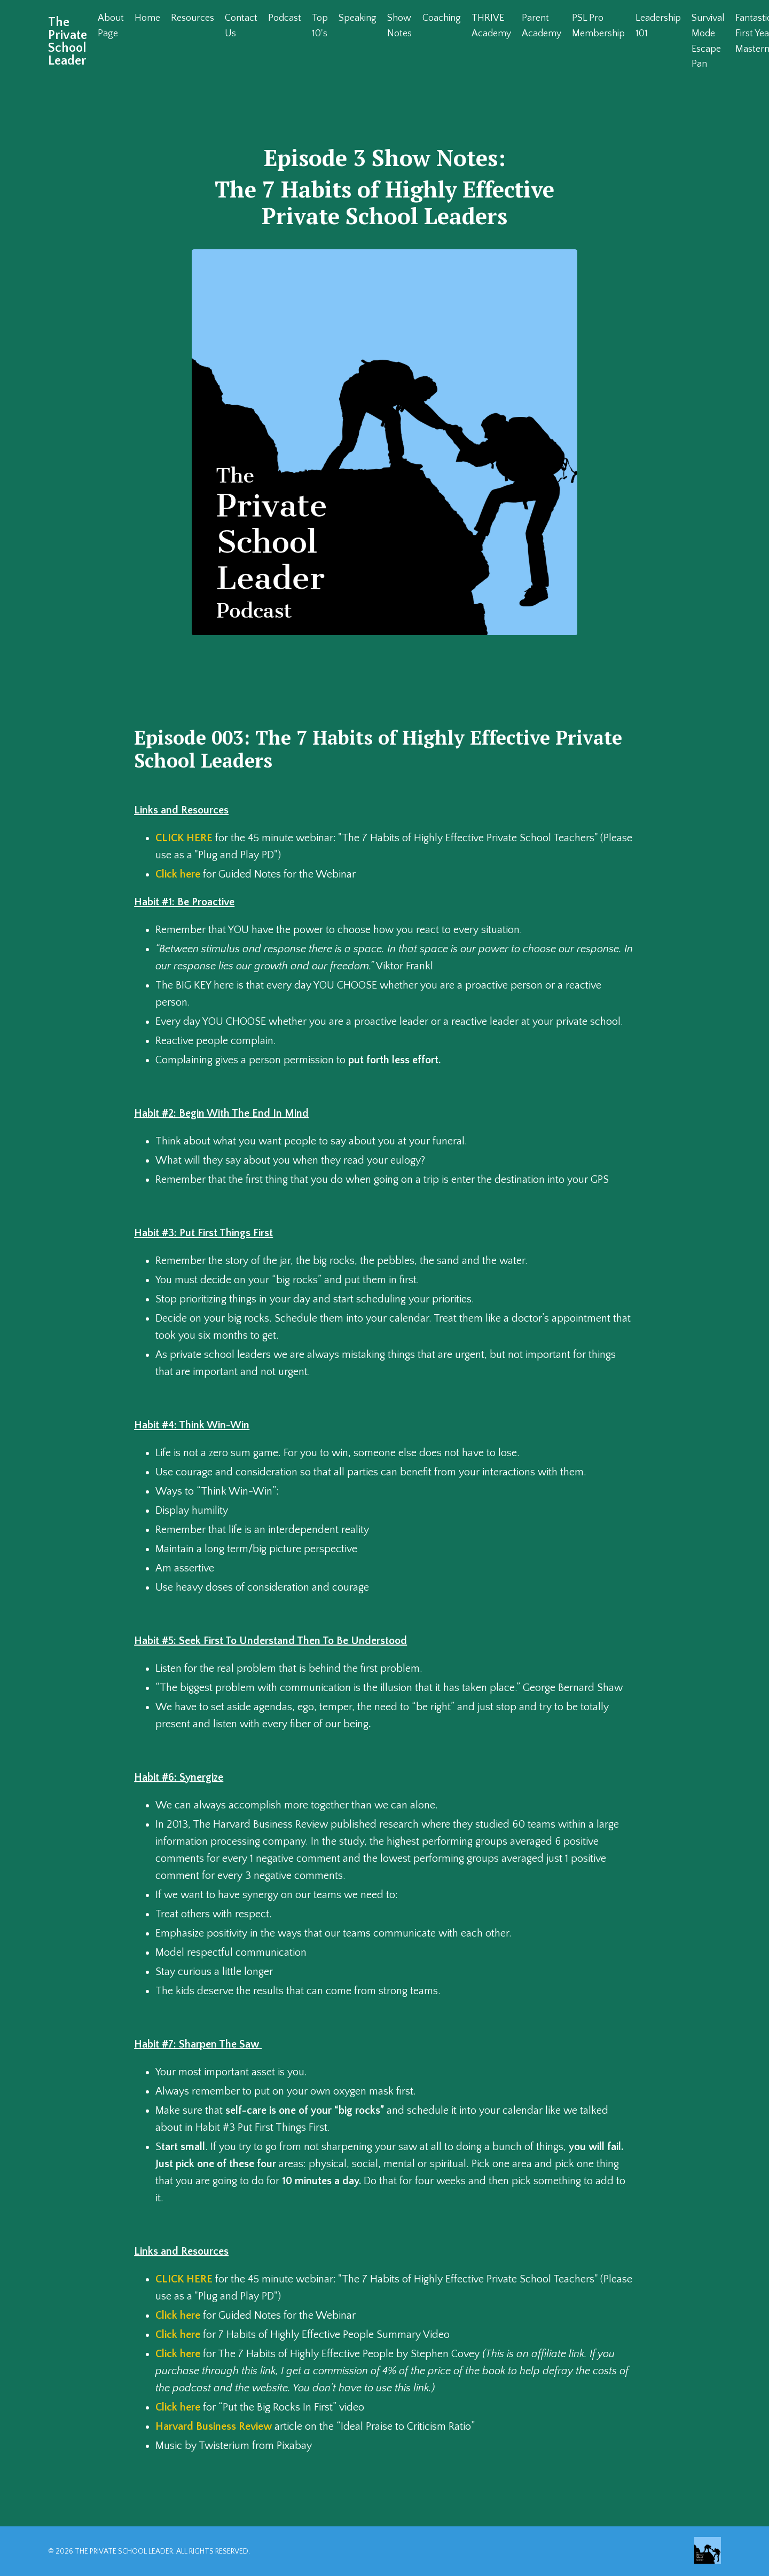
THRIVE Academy (491, 26)
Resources (192, 18)
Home (147, 18)
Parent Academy (541, 26)
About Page (111, 26)
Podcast (284, 18)
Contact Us (241, 26)
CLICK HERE (184, 838)
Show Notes (399, 26)
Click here (177, 874)
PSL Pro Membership (598, 26)
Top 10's (320, 26)
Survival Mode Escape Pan (708, 41)
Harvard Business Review (213, 2426)
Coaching (441, 18)
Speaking (357, 18)
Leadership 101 (658, 26)
